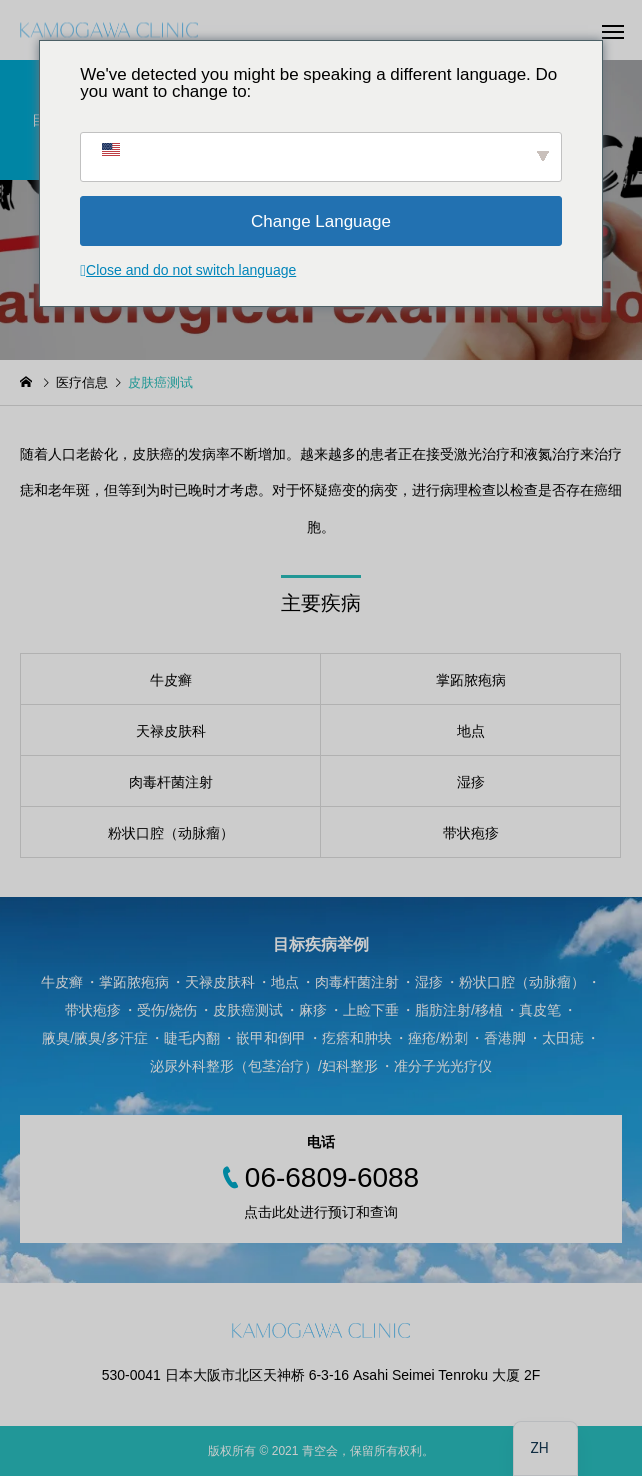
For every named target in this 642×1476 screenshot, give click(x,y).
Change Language (321, 221)
